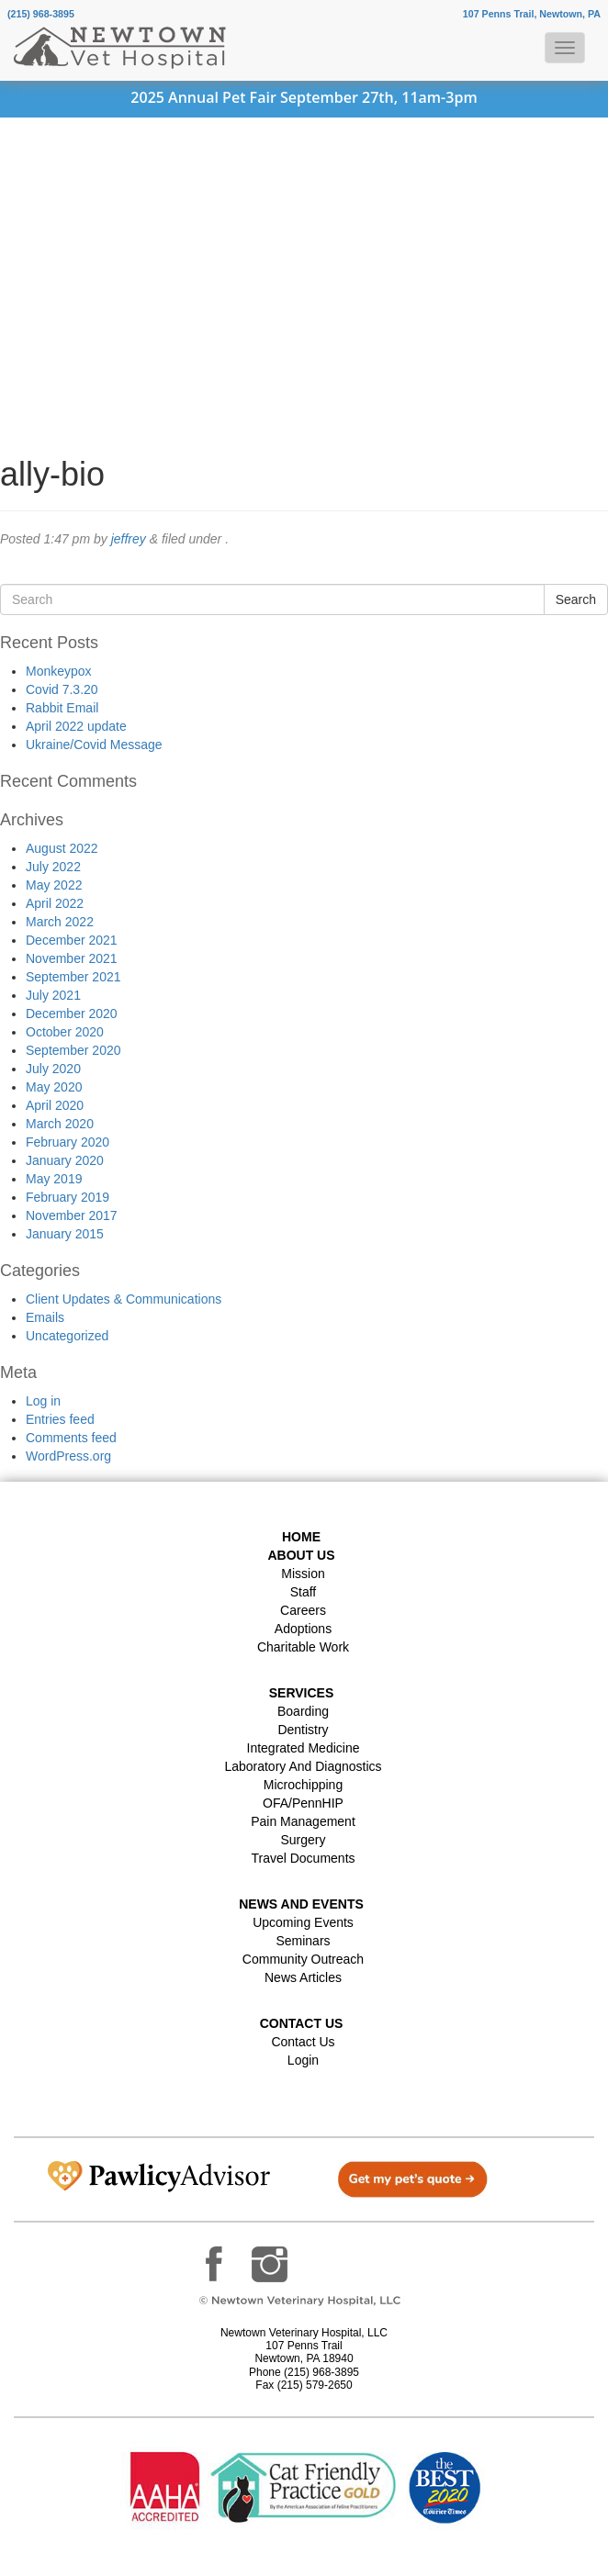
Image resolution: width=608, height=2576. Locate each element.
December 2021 (72, 940)
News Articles (303, 1977)
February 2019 (67, 1197)
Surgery (302, 1839)
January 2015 (65, 1233)
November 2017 (72, 1215)
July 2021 (53, 995)
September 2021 (73, 976)
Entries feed (60, 1419)
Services (301, 1693)
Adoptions (303, 1628)
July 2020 (53, 1068)
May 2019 (54, 1178)
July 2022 (53, 866)
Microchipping (303, 1784)
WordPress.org (68, 1456)
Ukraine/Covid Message (94, 744)
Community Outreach (303, 1959)
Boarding (303, 1711)
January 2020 (65, 1160)
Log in (43, 1401)
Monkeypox (59, 671)
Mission (302, 1573)
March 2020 (60, 1123)
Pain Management (303, 1821)
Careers (303, 1610)
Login (303, 2060)
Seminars (303, 1940)
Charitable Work (303, 1647)
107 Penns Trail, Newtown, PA (532, 13)
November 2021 (72, 958)
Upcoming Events (303, 1922)
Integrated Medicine (303, 1748)
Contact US (301, 2023)
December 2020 (72, 1013)
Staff (303, 1592)
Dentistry (302, 1729)
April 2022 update (76, 726)
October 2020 (65, 1032)
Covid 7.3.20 (62, 689)
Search (576, 599)
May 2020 (54, 1087)
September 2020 (73, 1050)
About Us (300, 1555)
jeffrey (128, 539)
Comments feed (71, 1437)
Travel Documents (303, 1858)
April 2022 (55, 903)
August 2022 (62, 848)
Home (301, 1536)
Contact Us (302, 2041)
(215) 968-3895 (40, 13)
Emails (45, 1317)
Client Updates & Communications (123, 1299)
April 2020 (55, 1105)
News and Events (301, 1904)
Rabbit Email (62, 707)
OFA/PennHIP (303, 1803)
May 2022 (54, 885)
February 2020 (67, 1142)
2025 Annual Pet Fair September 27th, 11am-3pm (303, 97)
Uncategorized (67, 1335)
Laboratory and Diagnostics (302, 1766)
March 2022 (60, 921)
